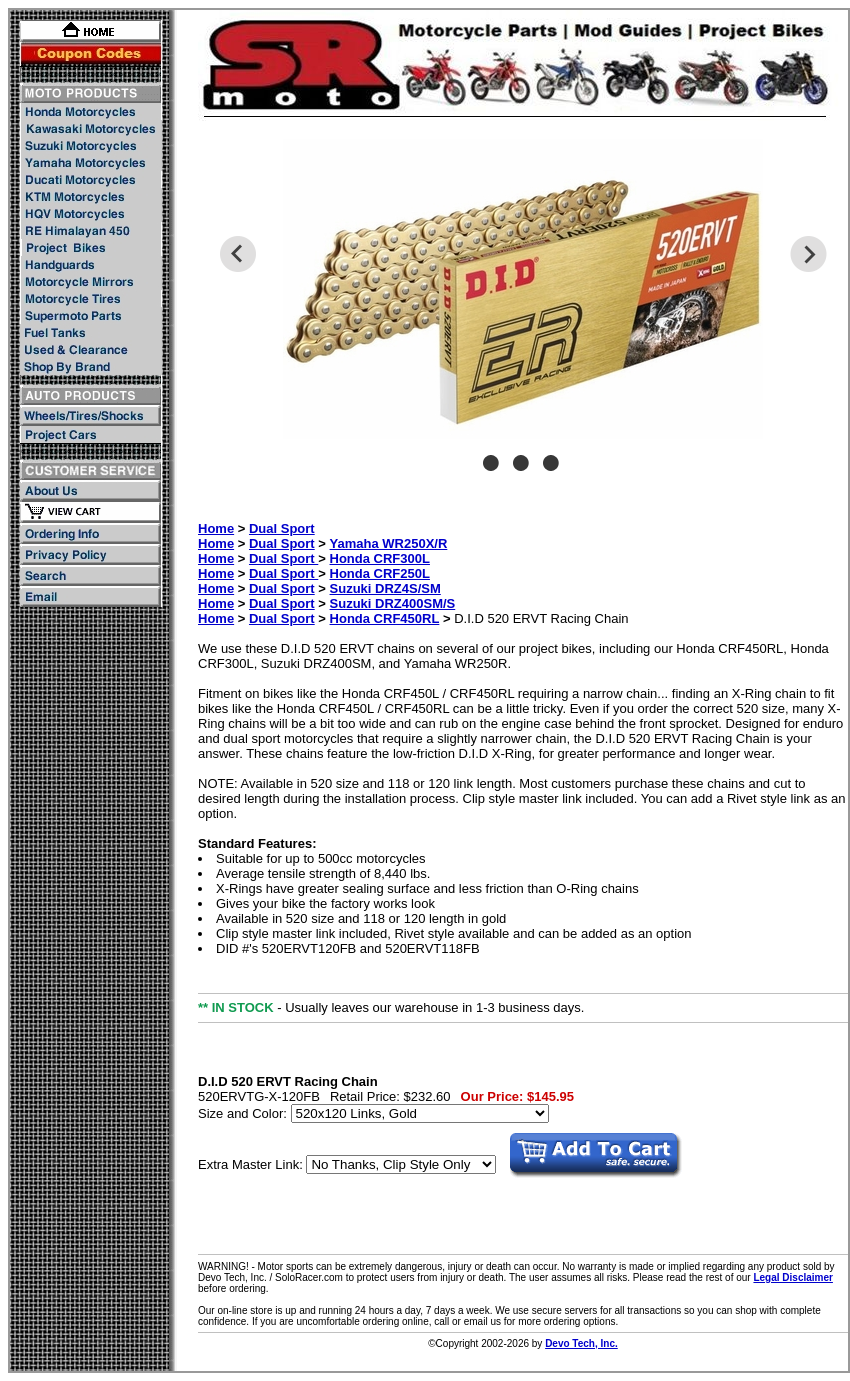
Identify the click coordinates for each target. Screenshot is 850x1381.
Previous (237, 254)
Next (808, 254)
